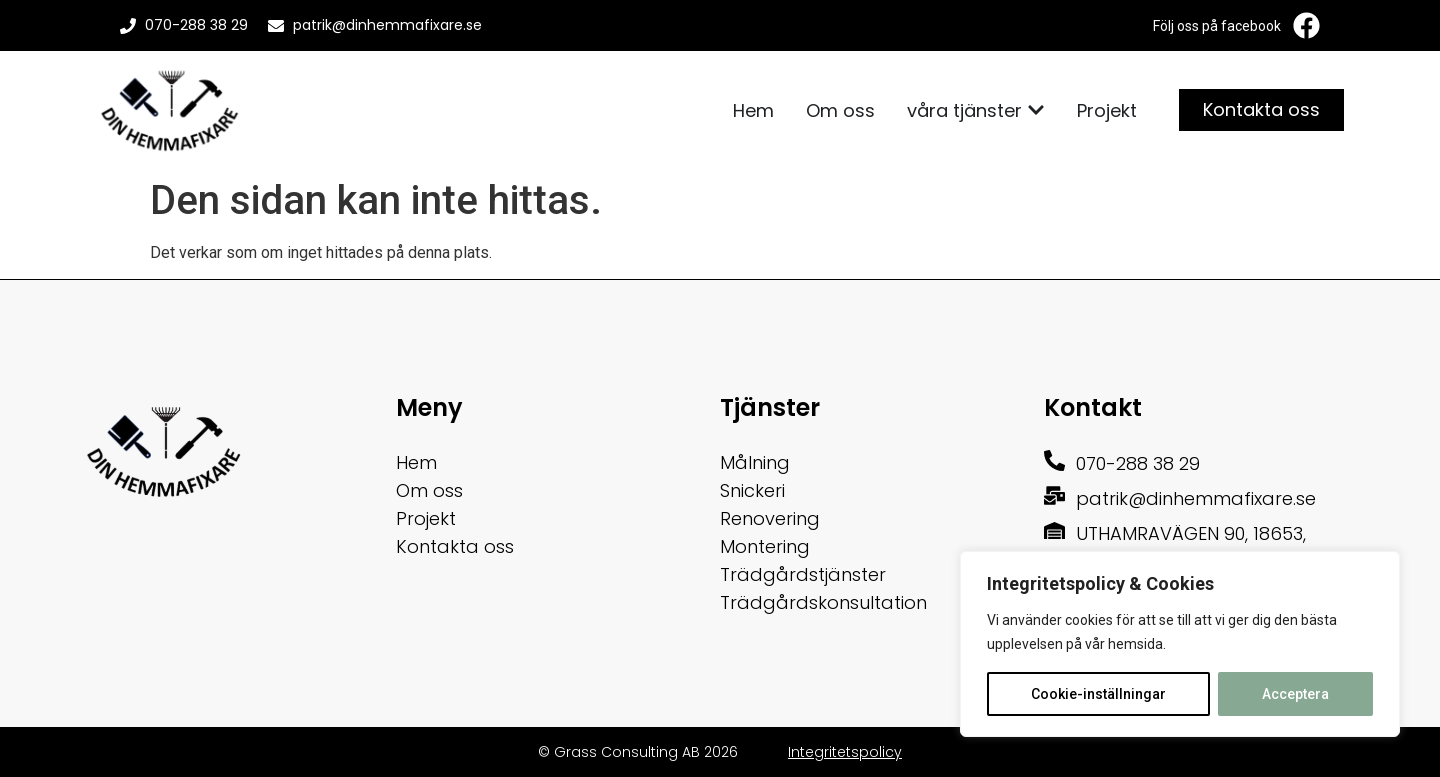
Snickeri (752, 490)
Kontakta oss (455, 546)
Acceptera (1295, 694)
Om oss (429, 490)
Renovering (770, 518)
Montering (765, 546)
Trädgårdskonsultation (823, 602)
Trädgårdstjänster (803, 574)
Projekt (426, 518)
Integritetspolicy (845, 752)
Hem (416, 462)
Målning (755, 462)
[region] (1180, 644)
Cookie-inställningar (1098, 694)
